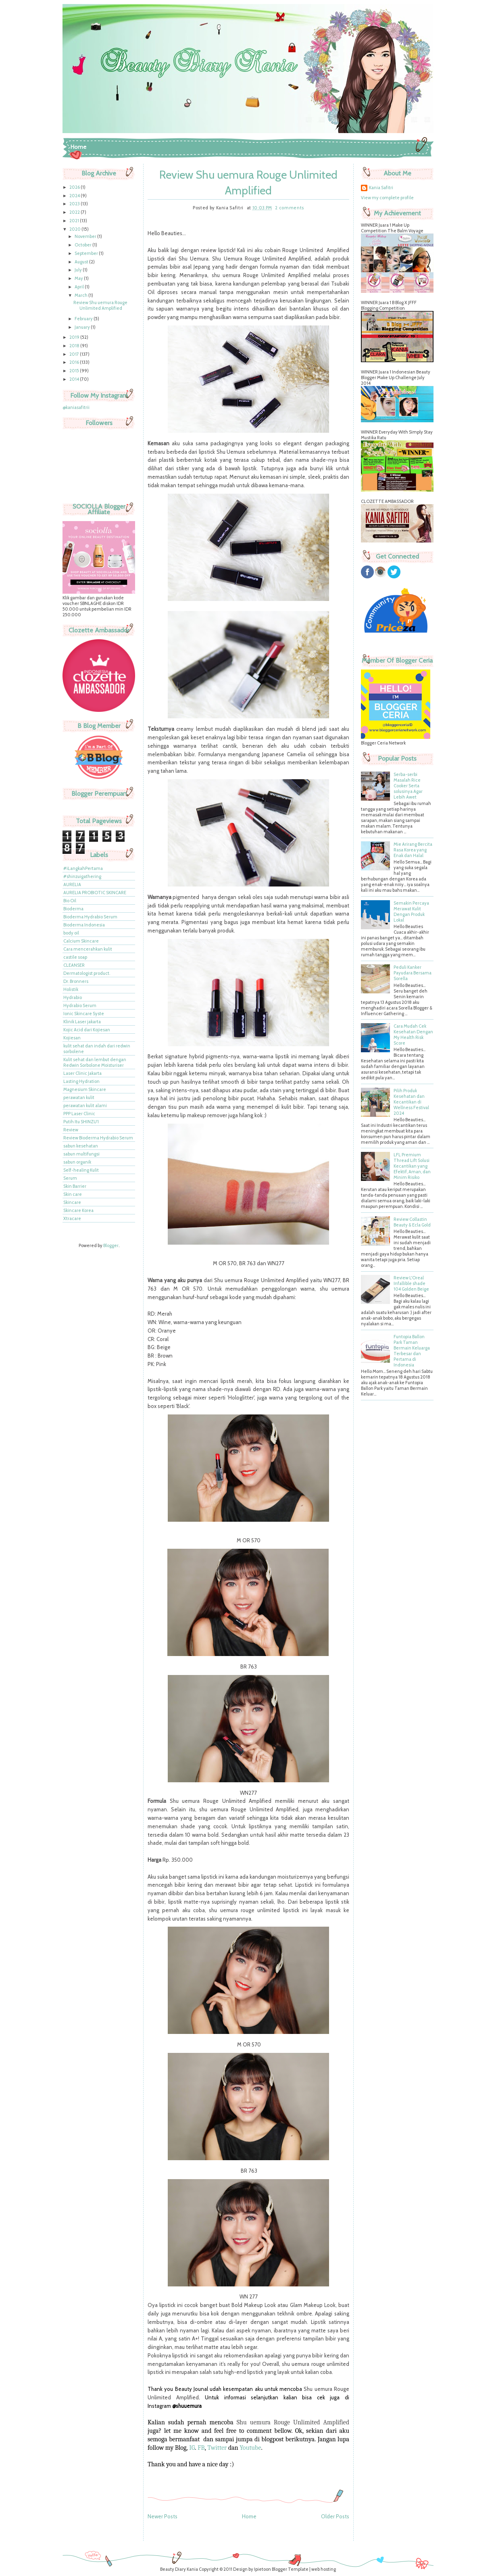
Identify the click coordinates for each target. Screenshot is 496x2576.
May (79, 278)
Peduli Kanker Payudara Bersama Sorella (412, 972)
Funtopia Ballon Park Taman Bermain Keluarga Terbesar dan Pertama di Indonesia (412, 1351)
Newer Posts (162, 2516)
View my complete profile (387, 197)
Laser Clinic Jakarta (82, 1073)
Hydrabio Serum (79, 1005)
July (79, 270)
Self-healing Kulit (81, 1170)
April (80, 287)
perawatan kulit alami (85, 1105)
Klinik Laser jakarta (82, 1021)
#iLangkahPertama (83, 868)
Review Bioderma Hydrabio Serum (98, 1138)
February (84, 318)
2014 (74, 379)
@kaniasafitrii (76, 407)
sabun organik (77, 1162)
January (83, 327)
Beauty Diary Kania (179, 2569)
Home (78, 146)
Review (70, 1130)
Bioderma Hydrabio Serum (90, 917)
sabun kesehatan (80, 1146)
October (83, 245)
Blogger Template (290, 2569)
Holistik (70, 989)
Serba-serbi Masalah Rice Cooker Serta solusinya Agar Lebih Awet (408, 786)
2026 (75, 187)
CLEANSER (74, 965)
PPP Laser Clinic (79, 1113)
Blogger (111, 1245)
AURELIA (72, 884)
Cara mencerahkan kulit (87, 949)
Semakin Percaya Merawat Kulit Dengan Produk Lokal (411, 911)
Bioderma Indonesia (84, 925)
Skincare (72, 1202)
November (86, 236)
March (81, 295)
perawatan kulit (78, 1097)
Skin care (72, 1194)
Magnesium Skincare (84, 1089)
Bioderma (73, 909)
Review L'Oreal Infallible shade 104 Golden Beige (411, 1283)
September (87, 253)
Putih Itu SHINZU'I (81, 1121)
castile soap (75, 957)
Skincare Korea (78, 1210)
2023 (75, 203)
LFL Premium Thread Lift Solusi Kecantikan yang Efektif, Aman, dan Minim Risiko (412, 1166)
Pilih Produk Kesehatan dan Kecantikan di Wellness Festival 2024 (411, 1102)
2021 (74, 220)
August (82, 262)
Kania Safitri (381, 187)
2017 (74, 354)
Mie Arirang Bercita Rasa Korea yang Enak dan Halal (413, 849)
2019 (74, 337)
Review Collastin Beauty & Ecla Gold (412, 1222)
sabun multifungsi (81, 1154)
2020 (75, 229)
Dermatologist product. (86, 973)
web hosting (323, 2569)
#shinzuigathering (82, 876)
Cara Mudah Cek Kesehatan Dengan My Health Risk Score (413, 1034)
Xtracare (72, 1218)
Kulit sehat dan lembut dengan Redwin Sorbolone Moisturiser (94, 1062)
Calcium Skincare (81, 941)
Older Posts (335, 2516)
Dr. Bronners (75, 981)
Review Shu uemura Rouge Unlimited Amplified (100, 305)
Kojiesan (72, 1038)
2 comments (289, 208)
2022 (75, 212)
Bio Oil (69, 900)
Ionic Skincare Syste (83, 1013)
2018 (74, 345)
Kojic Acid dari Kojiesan (86, 1029)
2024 (75, 195)
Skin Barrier (74, 1186)
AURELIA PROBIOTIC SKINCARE (94, 892)
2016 (74, 362)
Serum (70, 1178)
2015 (74, 370)
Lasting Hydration (81, 1081)
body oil (71, 933)
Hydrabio (72, 997)
